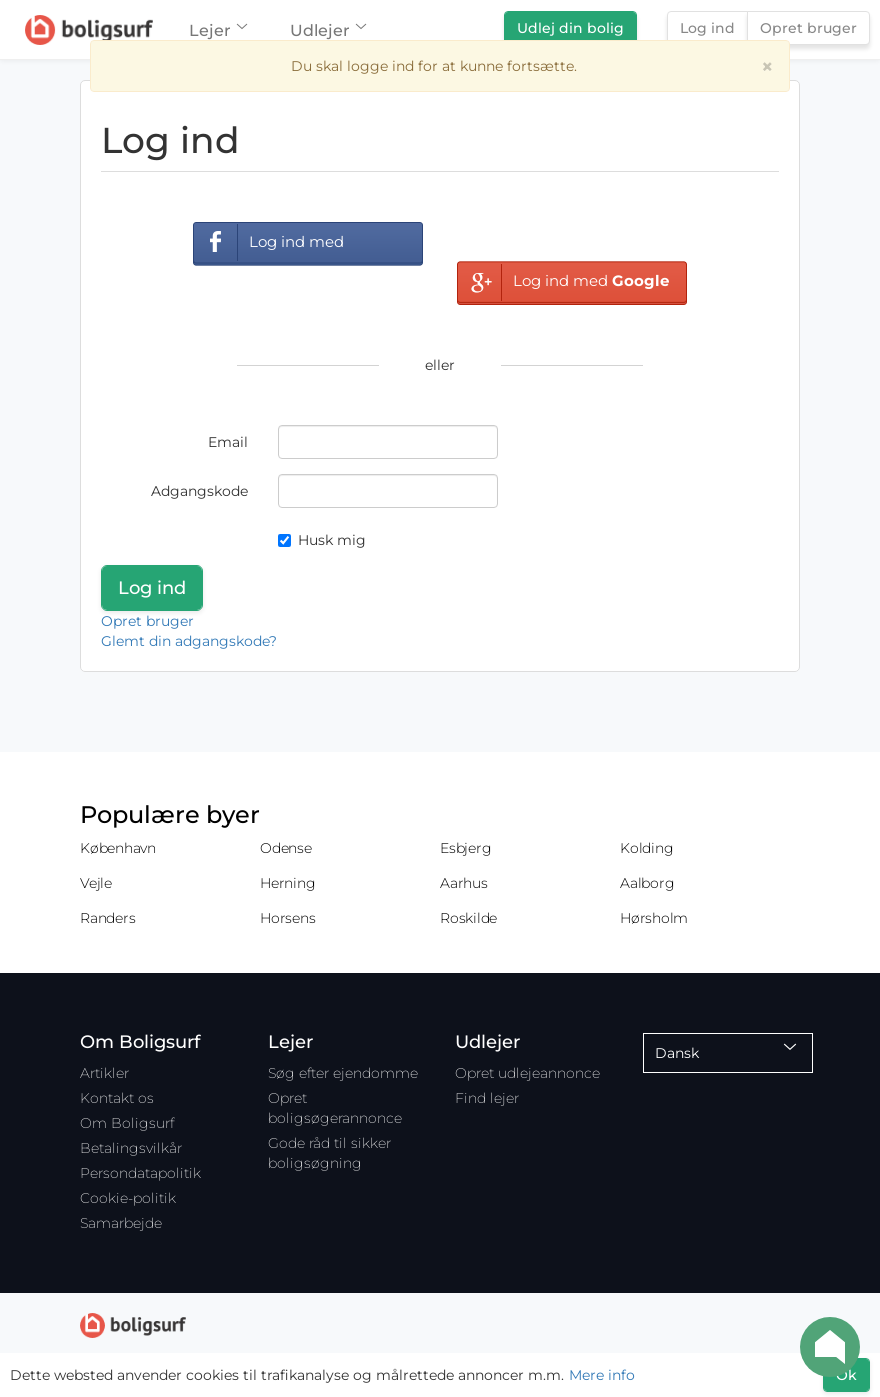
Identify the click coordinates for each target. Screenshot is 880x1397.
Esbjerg (465, 848)
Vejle (96, 883)
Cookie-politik (128, 1198)
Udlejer (327, 30)
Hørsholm (654, 918)
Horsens (287, 918)
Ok (846, 1375)
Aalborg (647, 883)
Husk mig (322, 540)
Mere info (602, 1375)
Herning (287, 883)
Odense (286, 848)
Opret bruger (808, 28)
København (118, 848)
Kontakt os (117, 1098)
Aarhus (464, 883)
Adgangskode (199, 491)
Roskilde (468, 918)
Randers (107, 918)
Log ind (707, 28)
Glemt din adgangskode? (189, 641)
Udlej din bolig (570, 28)
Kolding (646, 848)
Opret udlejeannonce (527, 1073)
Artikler (104, 1073)
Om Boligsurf (127, 1123)
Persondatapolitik (140, 1173)
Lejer (217, 30)
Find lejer (487, 1098)
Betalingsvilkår (131, 1148)
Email (228, 442)
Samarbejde (121, 1223)
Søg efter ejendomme (343, 1073)
